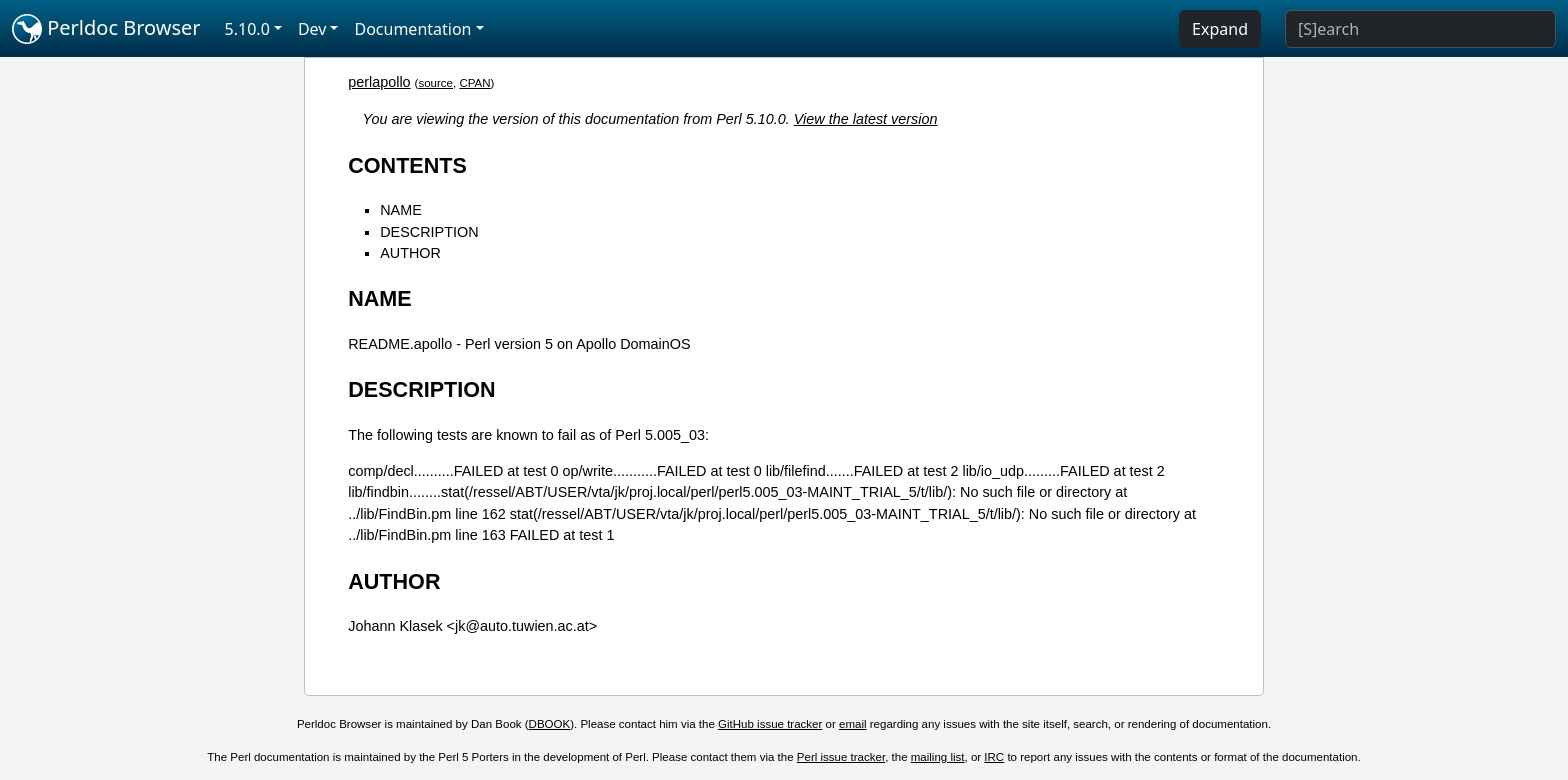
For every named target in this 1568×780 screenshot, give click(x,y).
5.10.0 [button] (247, 29)
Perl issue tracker (841, 757)
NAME (401, 210)
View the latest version (866, 119)
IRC (994, 757)
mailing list (938, 757)
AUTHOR (410, 253)
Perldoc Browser (106, 29)
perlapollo (379, 82)
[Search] (1420, 29)
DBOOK (550, 724)
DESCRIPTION (429, 232)
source (435, 83)
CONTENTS (407, 165)
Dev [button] (312, 29)
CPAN (474, 83)
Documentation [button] (412, 29)
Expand (1220, 29)
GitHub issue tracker (770, 724)
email (853, 724)
